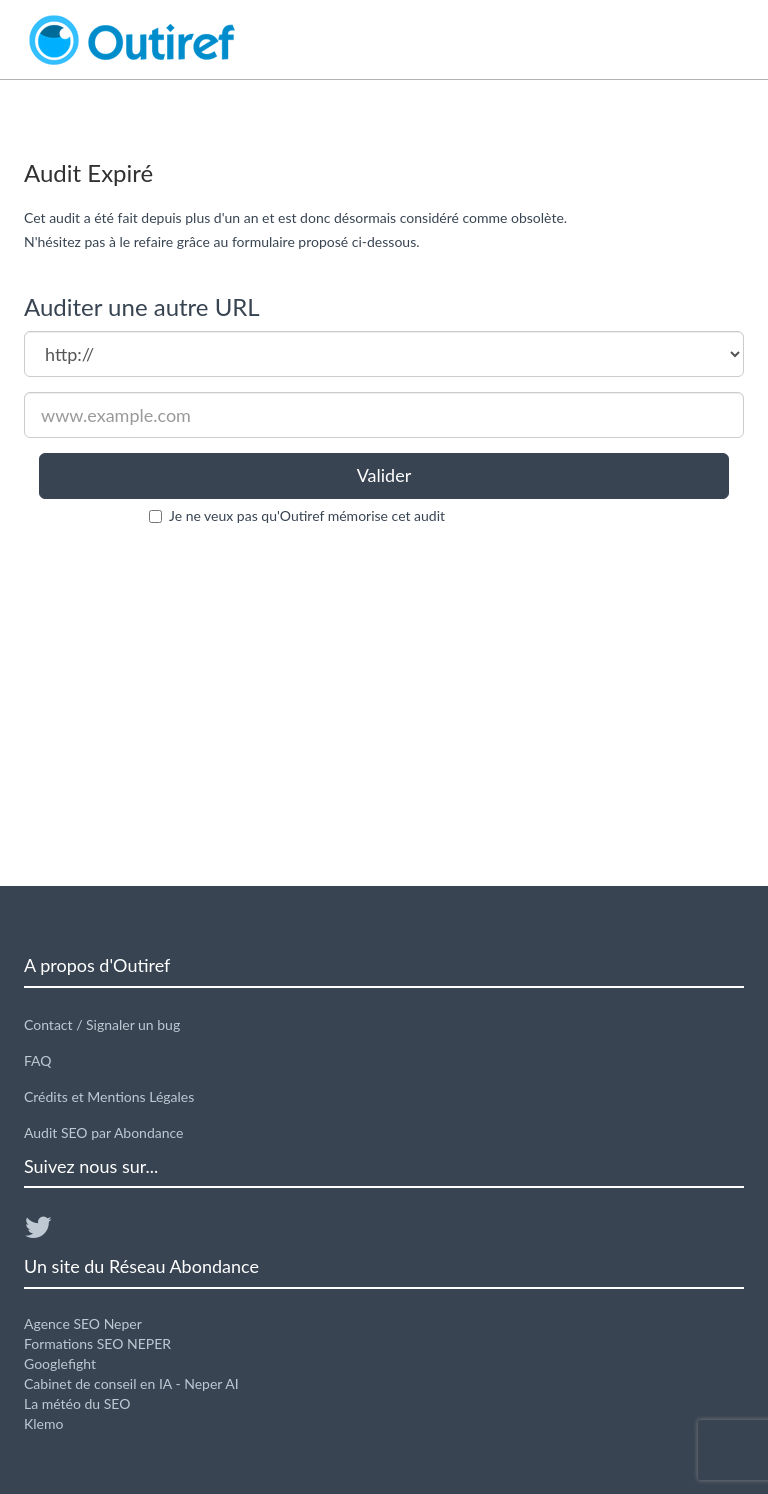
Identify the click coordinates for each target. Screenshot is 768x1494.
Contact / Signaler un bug (102, 1024)
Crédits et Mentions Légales (109, 1096)
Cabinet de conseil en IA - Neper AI (131, 1383)
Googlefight (60, 1363)
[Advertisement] (384, 706)
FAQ (38, 1060)
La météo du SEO (77, 1403)
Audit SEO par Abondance (104, 1132)
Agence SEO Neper (83, 1323)
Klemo (43, 1423)
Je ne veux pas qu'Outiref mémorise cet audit (307, 515)
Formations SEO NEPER (97, 1343)
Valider (384, 475)
